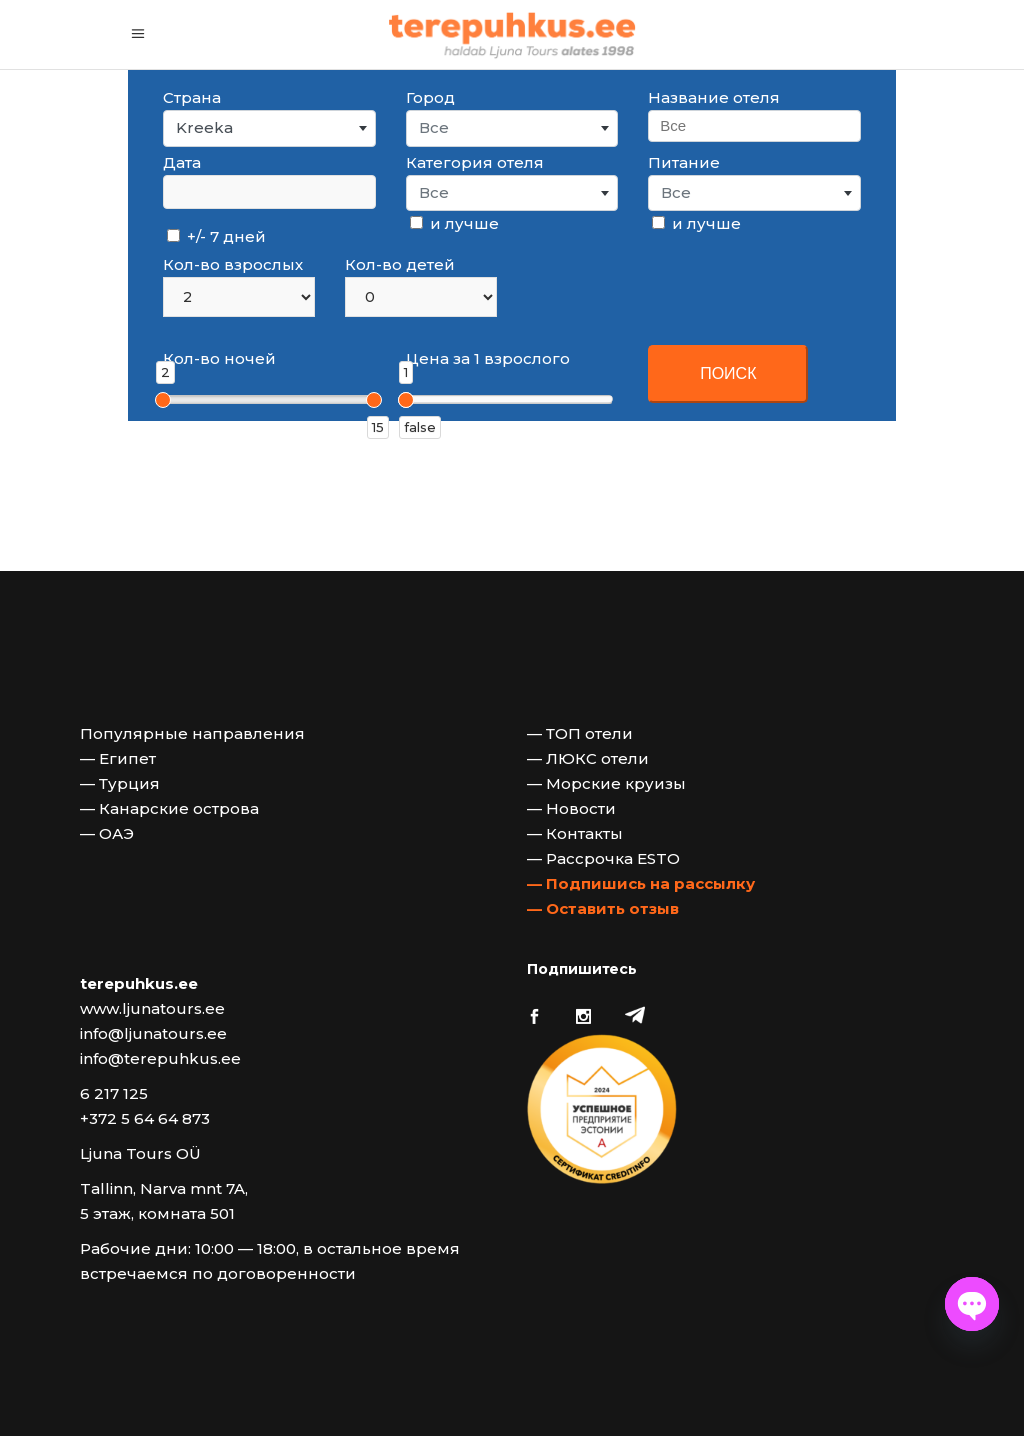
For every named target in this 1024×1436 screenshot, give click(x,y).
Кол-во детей (400, 264)
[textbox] (512, 128)
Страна (192, 97)
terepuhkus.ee (139, 983)
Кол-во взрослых (233, 264)
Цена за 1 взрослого (488, 358)
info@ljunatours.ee (153, 1033)
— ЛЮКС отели (588, 758)
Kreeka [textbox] (204, 127)
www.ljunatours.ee (152, 1008)
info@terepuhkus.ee (160, 1058)
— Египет (118, 758)
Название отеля (714, 97)
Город (430, 97)
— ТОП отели (580, 733)
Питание (684, 162)
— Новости (571, 808)
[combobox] (269, 128)
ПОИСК (728, 373)
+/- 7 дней (216, 236)
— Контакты (575, 833)
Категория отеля (475, 162)
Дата (182, 162)
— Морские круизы (606, 783)
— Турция (120, 783)
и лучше (454, 223)
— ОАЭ (107, 833)
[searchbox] (753, 125)
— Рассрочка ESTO (603, 858)
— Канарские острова (169, 808)
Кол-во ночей (219, 358)
